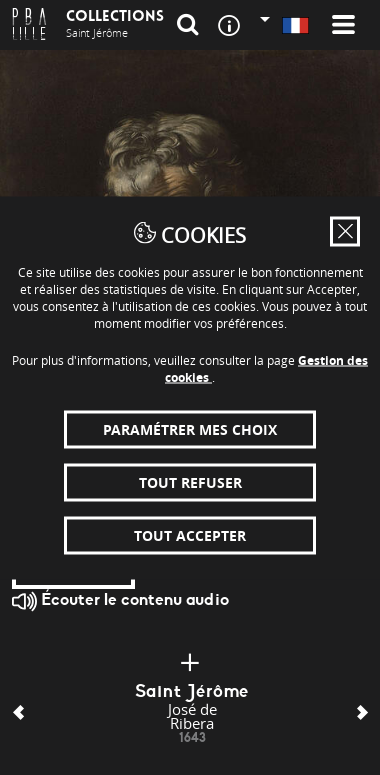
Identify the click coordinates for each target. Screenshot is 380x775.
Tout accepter (190, 534)
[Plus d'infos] (190, 663)
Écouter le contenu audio (120, 601)
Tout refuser (190, 481)
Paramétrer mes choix (190, 428)
